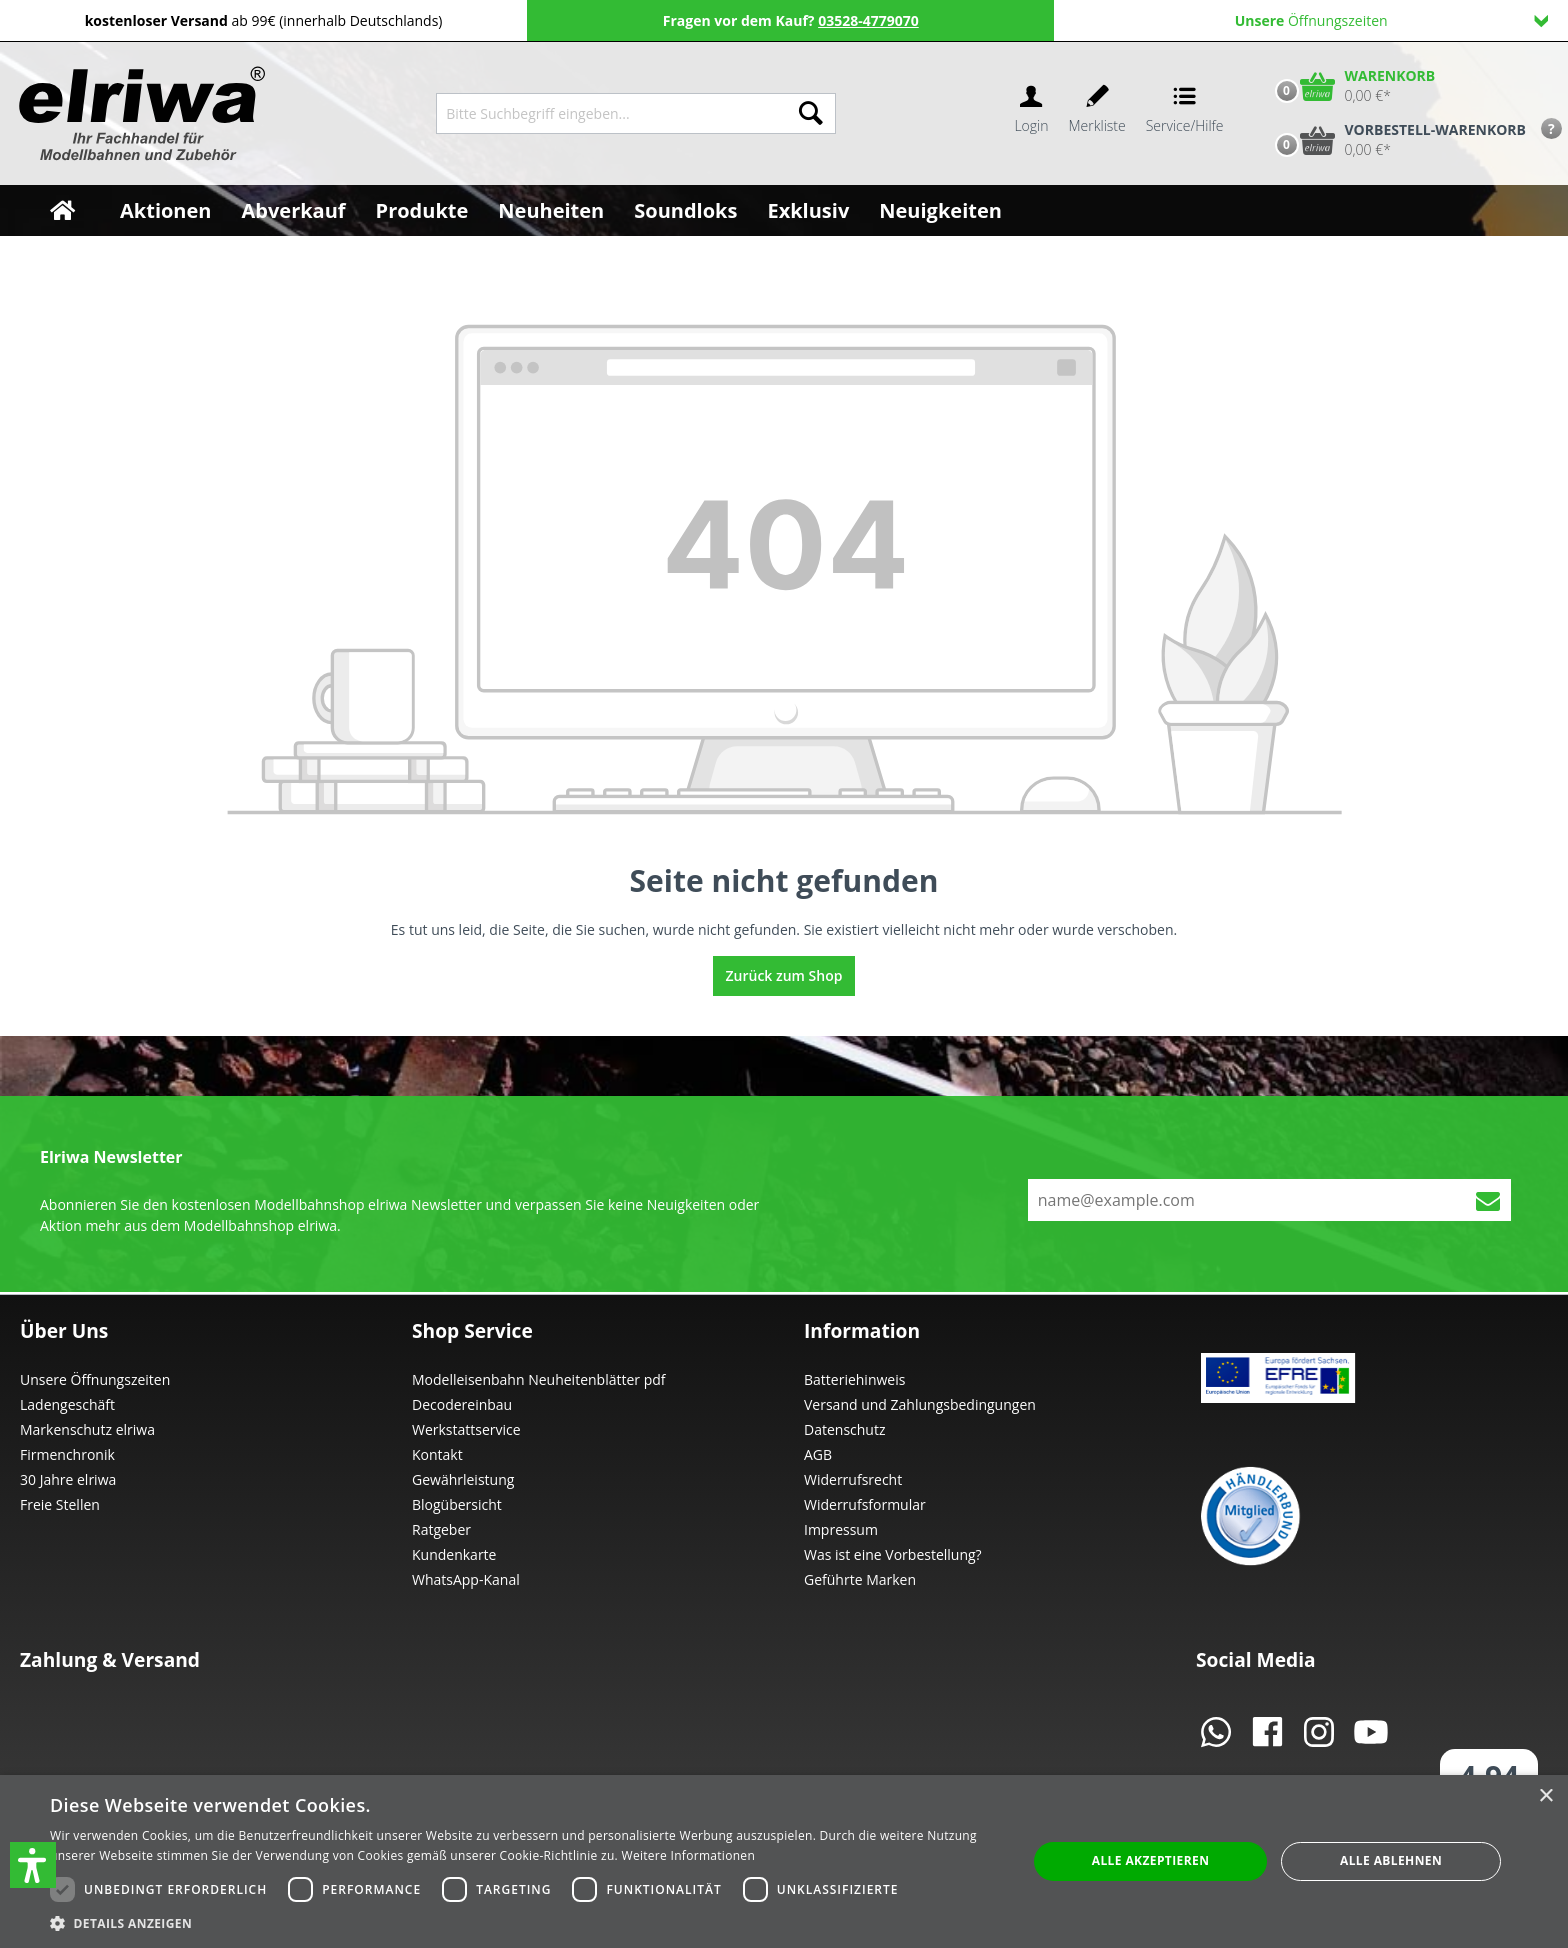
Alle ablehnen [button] (1391, 1860)
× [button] (1545, 1796)
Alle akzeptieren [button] (1151, 1860)
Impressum (841, 1529)
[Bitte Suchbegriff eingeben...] (611, 113)
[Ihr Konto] (1031, 113)
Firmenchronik (67, 1454)
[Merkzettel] (1097, 113)
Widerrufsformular (865, 1504)
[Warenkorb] (1351, 86)
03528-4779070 (868, 20)
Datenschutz (844, 1429)
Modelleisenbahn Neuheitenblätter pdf (539, 1379)
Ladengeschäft (67, 1404)
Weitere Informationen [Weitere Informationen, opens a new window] (689, 1855)
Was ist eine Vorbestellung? (893, 1554)
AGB (818, 1454)
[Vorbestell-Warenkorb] (1396, 140)
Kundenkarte (454, 1554)
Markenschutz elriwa (87, 1429)
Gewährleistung (463, 1479)
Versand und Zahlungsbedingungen (920, 1404)
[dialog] (784, 1861)
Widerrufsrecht (853, 1479)
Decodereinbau (462, 1404)
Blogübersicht (457, 1504)
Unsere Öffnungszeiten (95, 1379)
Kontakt (437, 1454)
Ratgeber (441, 1529)
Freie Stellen (60, 1504)
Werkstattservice (466, 1429)
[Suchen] (811, 113)
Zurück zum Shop (784, 975)
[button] (33, 1865)
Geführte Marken (860, 1579)
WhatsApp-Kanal (466, 1579)
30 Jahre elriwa (68, 1479)
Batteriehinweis (854, 1379)
